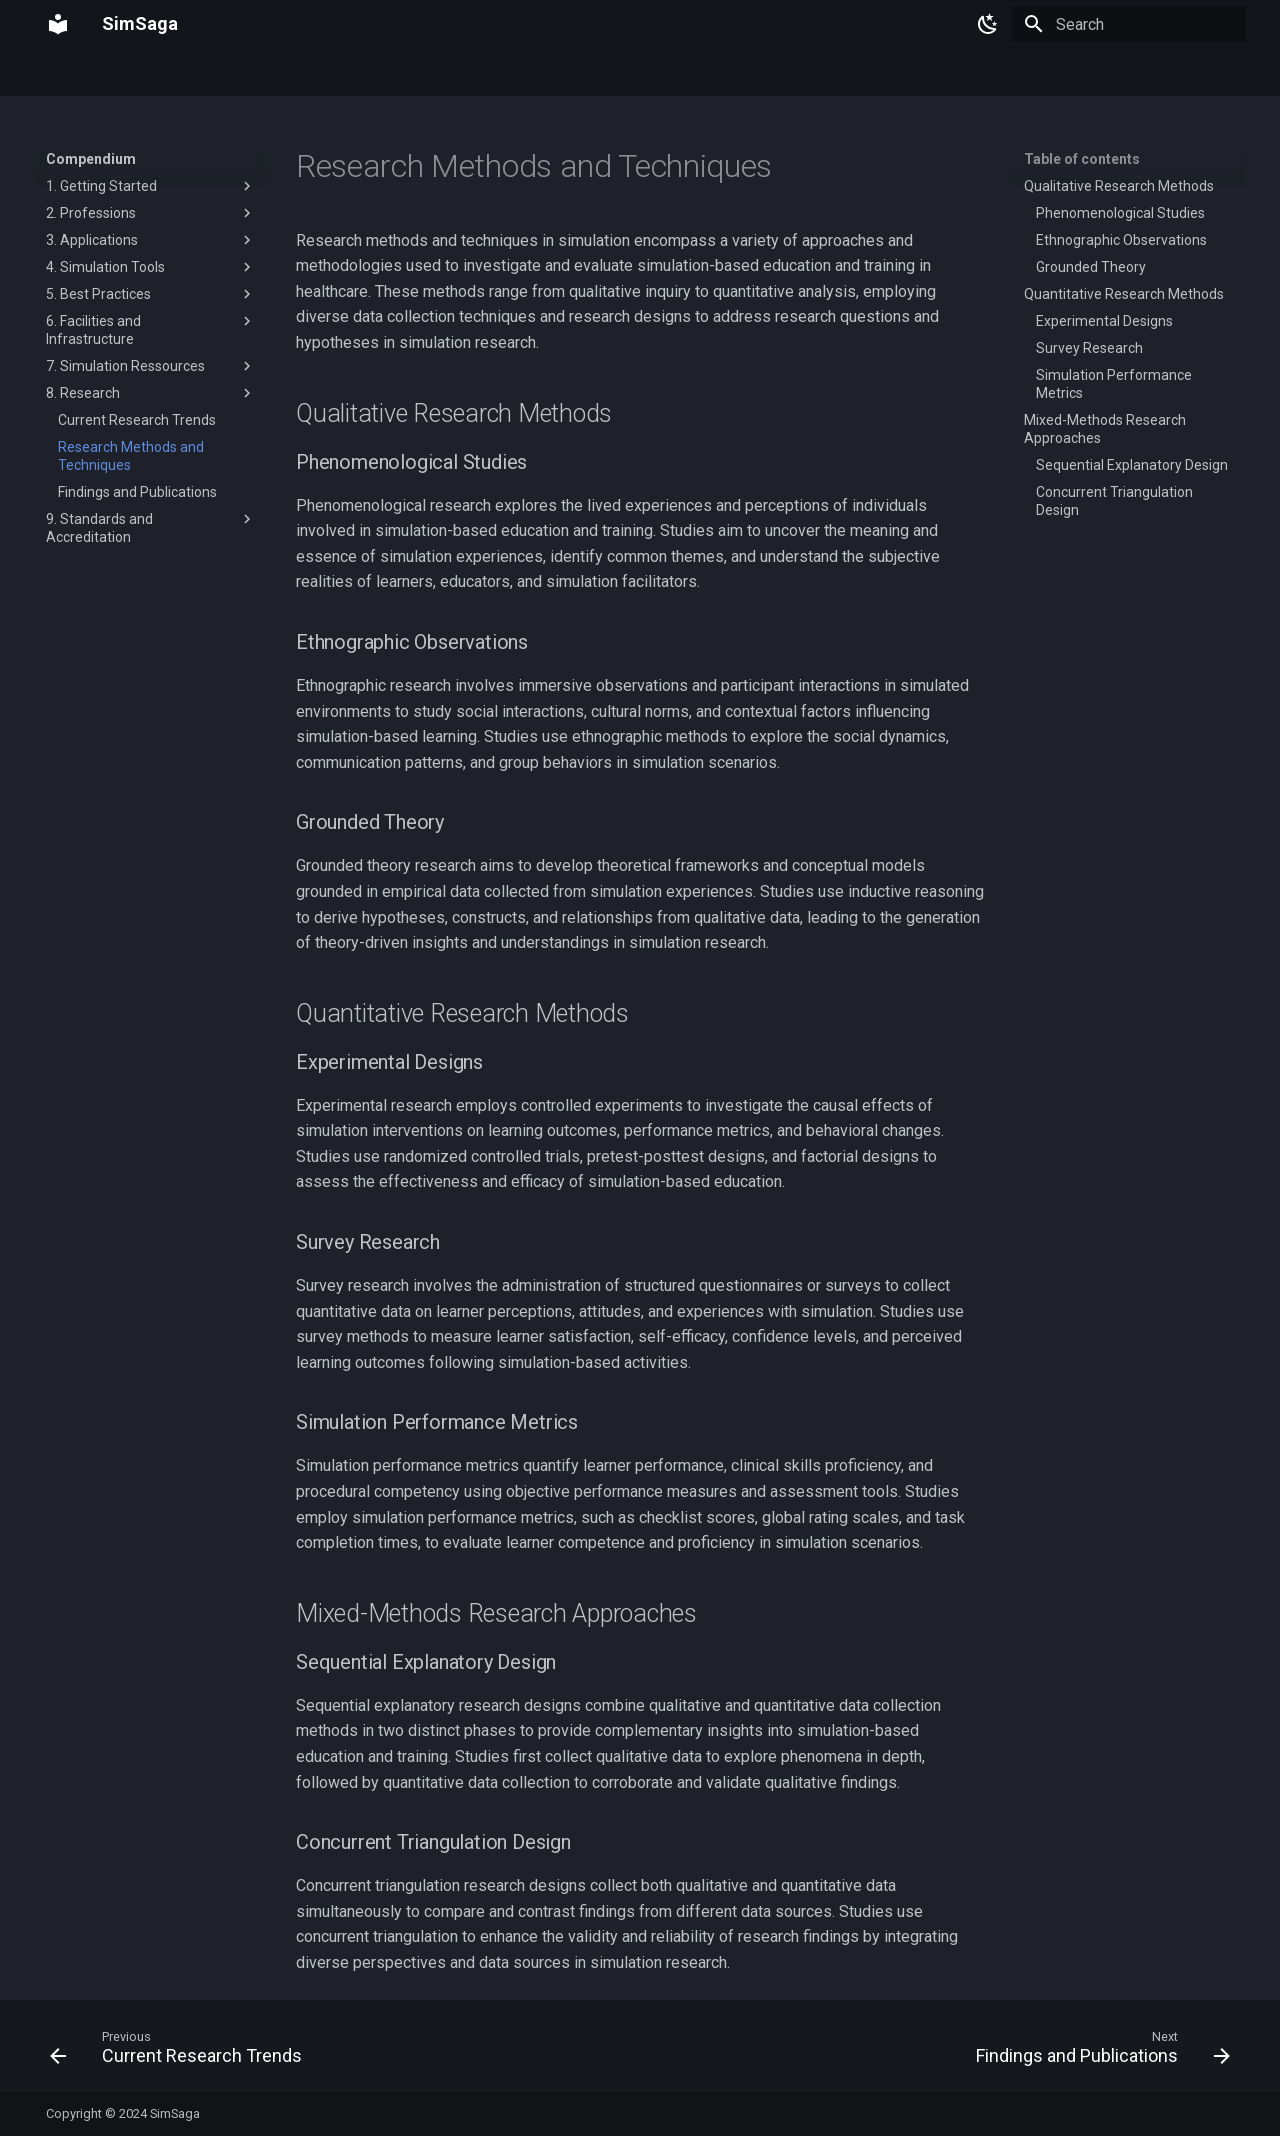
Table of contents (1082, 159)
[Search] (1129, 24)
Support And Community (615, 73)
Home (65, 73)
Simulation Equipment (288, 73)
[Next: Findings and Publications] (1098, 2052)
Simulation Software (447, 73)
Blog (732, 73)
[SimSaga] (58, 24)
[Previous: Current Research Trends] (181, 2052)
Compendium (151, 73)
